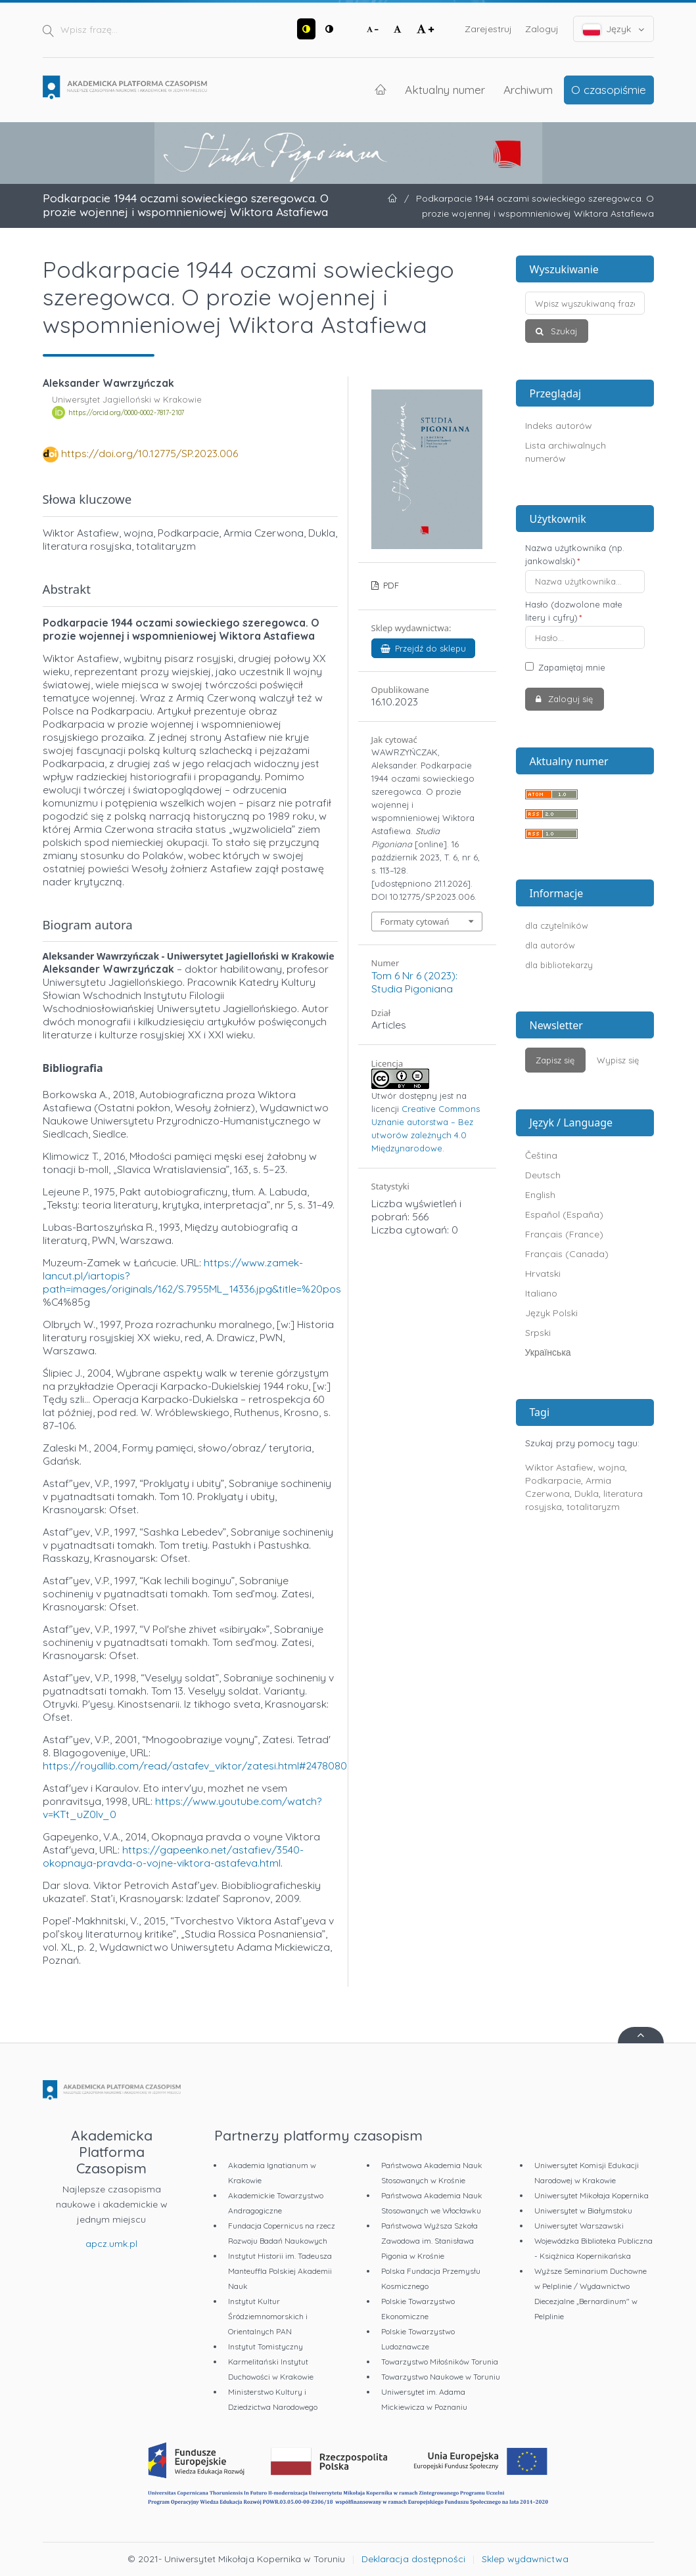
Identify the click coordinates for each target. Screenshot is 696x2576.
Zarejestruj (488, 29)
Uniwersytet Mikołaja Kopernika (591, 2195)
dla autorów (550, 945)
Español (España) (564, 1214)
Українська (548, 1352)
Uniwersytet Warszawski (579, 2226)
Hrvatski (543, 1273)
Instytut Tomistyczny (265, 2346)
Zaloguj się (569, 699)
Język (613, 29)
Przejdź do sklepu (424, 648)
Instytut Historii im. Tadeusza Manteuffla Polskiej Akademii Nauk (280, 2271)
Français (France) (564, 1234)
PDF (390, 585)
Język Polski (551, 1313)
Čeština (541, 1155)
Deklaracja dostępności (413, 2559)
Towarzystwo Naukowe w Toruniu (440, 2377)
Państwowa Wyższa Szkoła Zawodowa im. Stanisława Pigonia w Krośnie (429, 2241)
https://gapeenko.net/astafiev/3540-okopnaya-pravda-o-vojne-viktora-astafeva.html (173, 1856)
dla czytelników (556, 925)
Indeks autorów (558, 426)
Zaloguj (542, 29)
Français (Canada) (567, 1254)
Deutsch (543, 1175)
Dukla (586, 1493)
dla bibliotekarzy (559, 965)
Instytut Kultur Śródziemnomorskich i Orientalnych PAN (268, 2316)
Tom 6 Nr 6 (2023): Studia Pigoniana (414, 982)
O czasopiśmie (608, 89)
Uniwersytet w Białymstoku (583, 2210)
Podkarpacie (553, 1480)
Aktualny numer (445, 89)
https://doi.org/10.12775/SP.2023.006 (149, 453)
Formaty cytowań (415, 921)
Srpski (538, 1333)
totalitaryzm (593, 1507)
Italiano (541, 1293)
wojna (611, 1467)
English (540, 1195)
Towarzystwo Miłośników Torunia (439, 2361)
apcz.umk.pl (111, 2244)
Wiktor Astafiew (559, 1467)
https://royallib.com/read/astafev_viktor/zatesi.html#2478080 (195, 1765)
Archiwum (528, 89)
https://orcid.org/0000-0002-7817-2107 (126, 412)
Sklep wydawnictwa (525, 2559)
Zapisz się (555, 1060)
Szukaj (562, 331)
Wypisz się (618, 1060)
